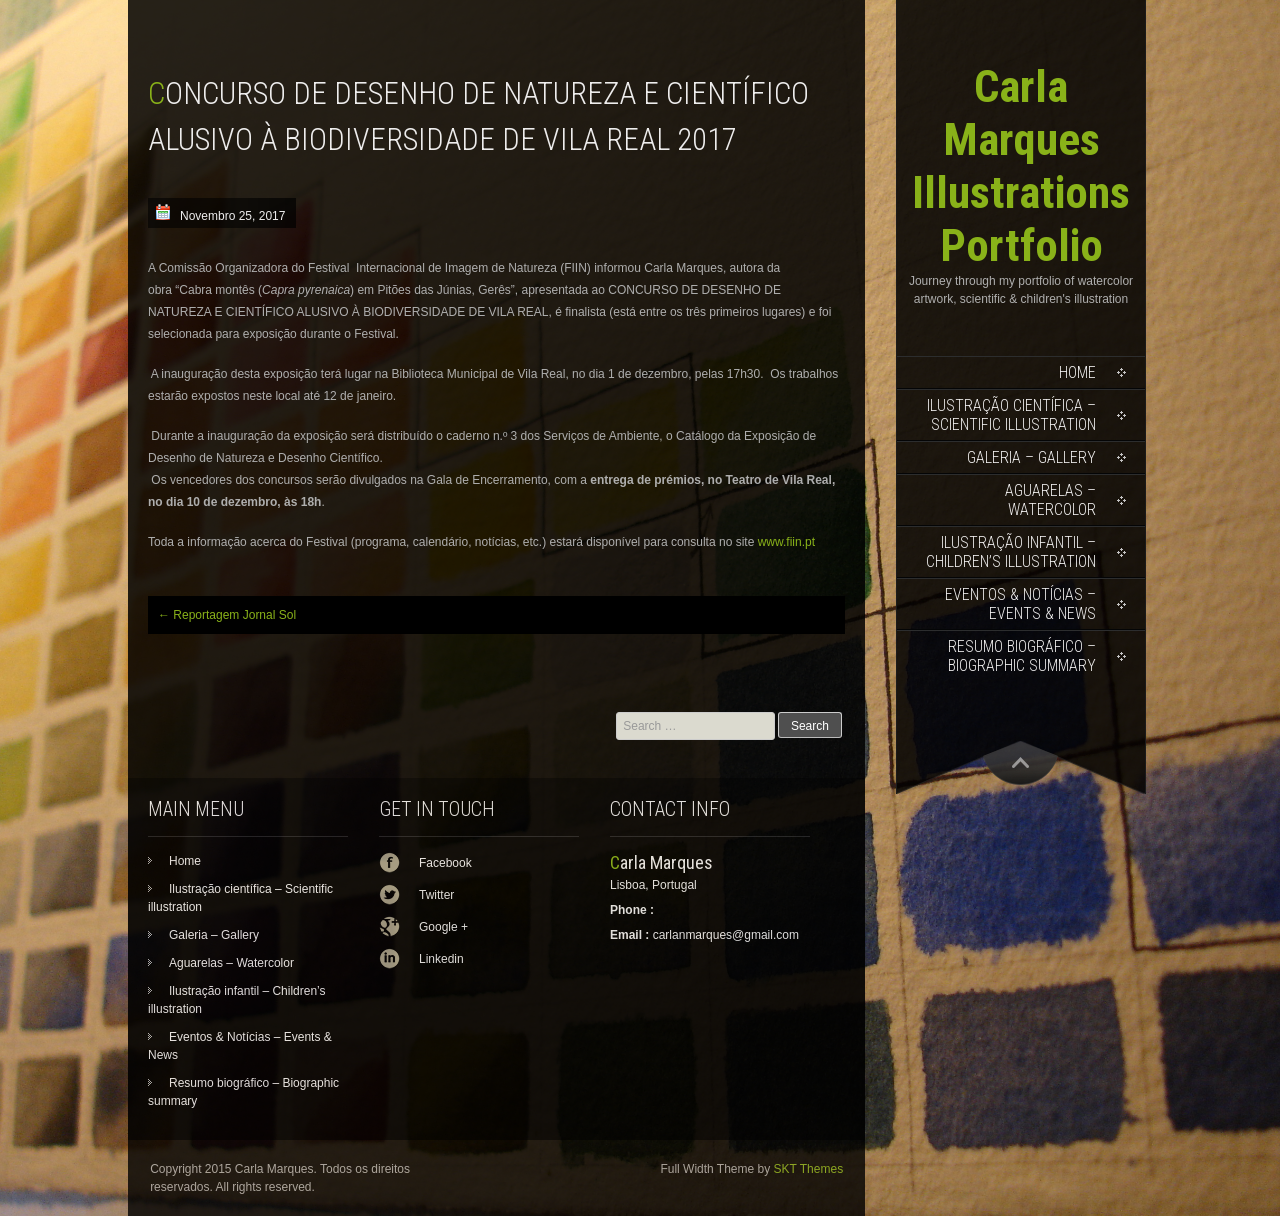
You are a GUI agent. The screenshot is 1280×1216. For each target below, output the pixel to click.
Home (1077, 372)
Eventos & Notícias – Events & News (1020, 604)
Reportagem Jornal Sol (227, 615)
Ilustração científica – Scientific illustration (1011, 415)
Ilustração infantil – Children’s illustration (1011, 552)
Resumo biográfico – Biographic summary (1022, 656)
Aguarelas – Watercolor (1050, 500)
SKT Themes (809, 1169)
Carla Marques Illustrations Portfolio (1021, 166)
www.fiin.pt (786, 542)
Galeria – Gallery (1031, 457)
